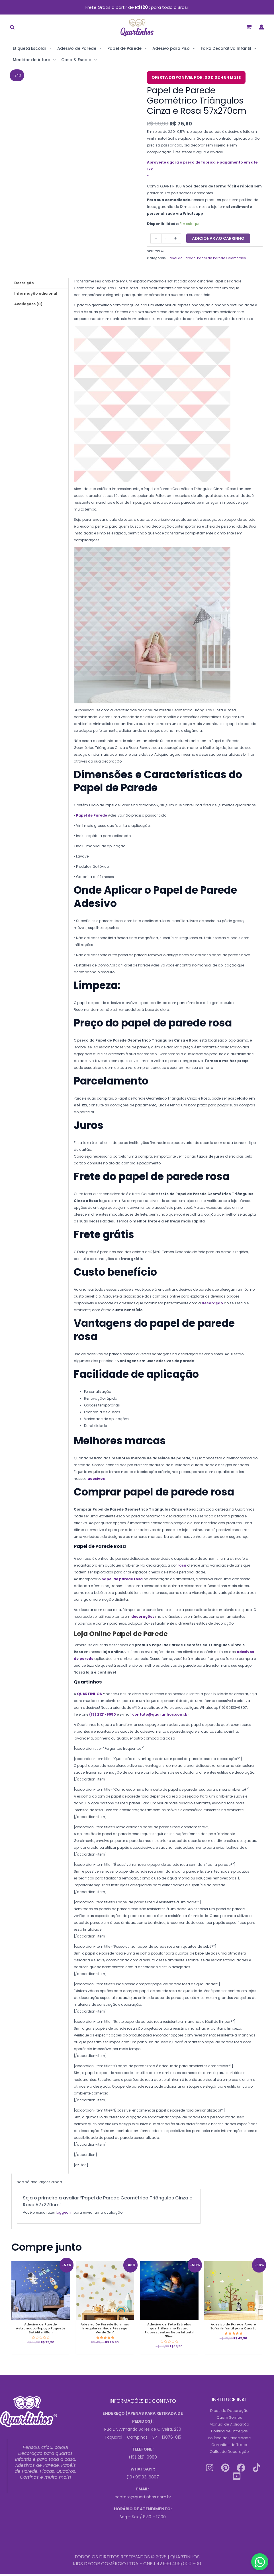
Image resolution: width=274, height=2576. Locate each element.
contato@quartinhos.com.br (160, 1714)
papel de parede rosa (122, 1579)
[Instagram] (209, 2469)
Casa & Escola (79, 60)
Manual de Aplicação (229, 2426)
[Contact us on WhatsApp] (259, 2561)
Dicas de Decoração (229, 2412)
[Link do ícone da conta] (261, 27)
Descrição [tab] (24, 282)
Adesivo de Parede (79, 48)
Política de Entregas (229, 2432)
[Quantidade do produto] (165, 238)
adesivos (96, 1478)
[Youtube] (236, 2478)
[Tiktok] (256, 2469)
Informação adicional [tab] (35, 293)
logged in (64, 2212)
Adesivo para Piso (173, 48)
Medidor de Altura (34, 60)
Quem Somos (229, 2419)
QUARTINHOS (89, 1693)
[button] (12, 28)
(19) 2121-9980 (102, 1714)
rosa (181, 1565)
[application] (49, 48)
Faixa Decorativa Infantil (228, 48)
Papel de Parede (127, 48)
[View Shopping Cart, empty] (249, 27)
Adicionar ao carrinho (218, 238)
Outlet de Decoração (229, 2453)
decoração (212, 1303)
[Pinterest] (225, 2469)
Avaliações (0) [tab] (28, 303)
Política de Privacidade (229, 2439)
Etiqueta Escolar (32, 48)
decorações (142, 1616)
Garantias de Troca (229, 2446)
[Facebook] (241, 2469)
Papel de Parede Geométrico (221, 258)
